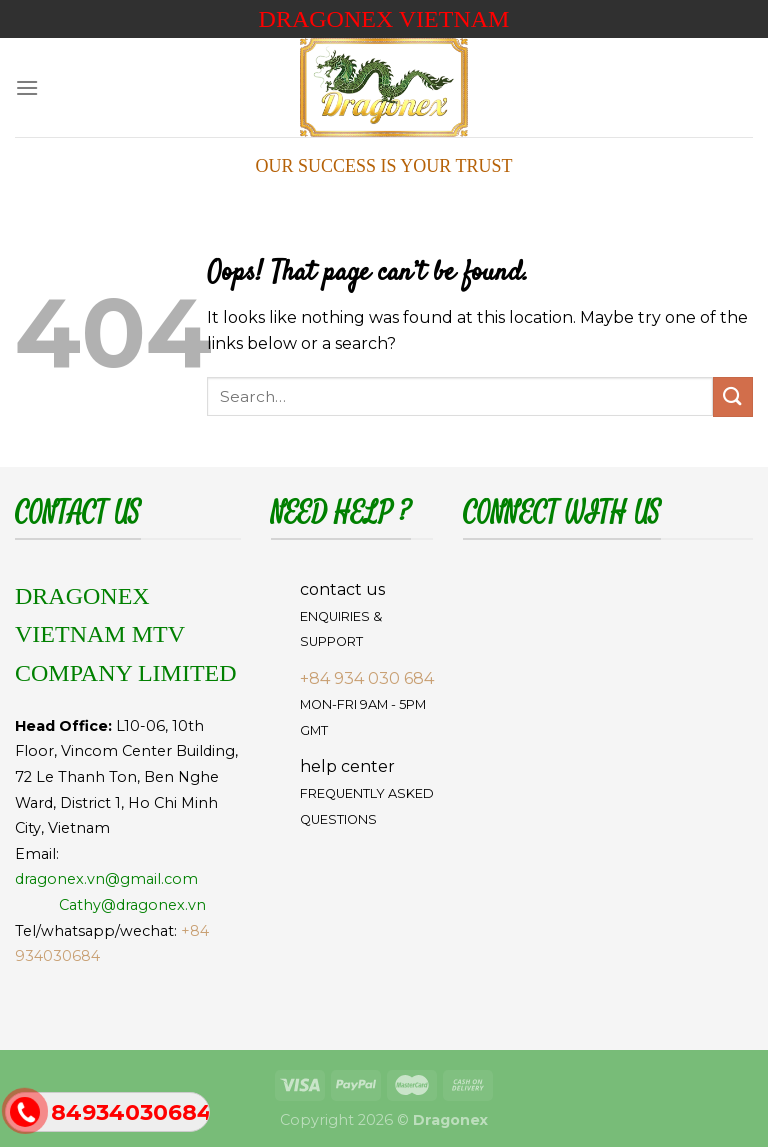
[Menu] (27, 87)
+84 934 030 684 (367, 678)
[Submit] (733, 396)
